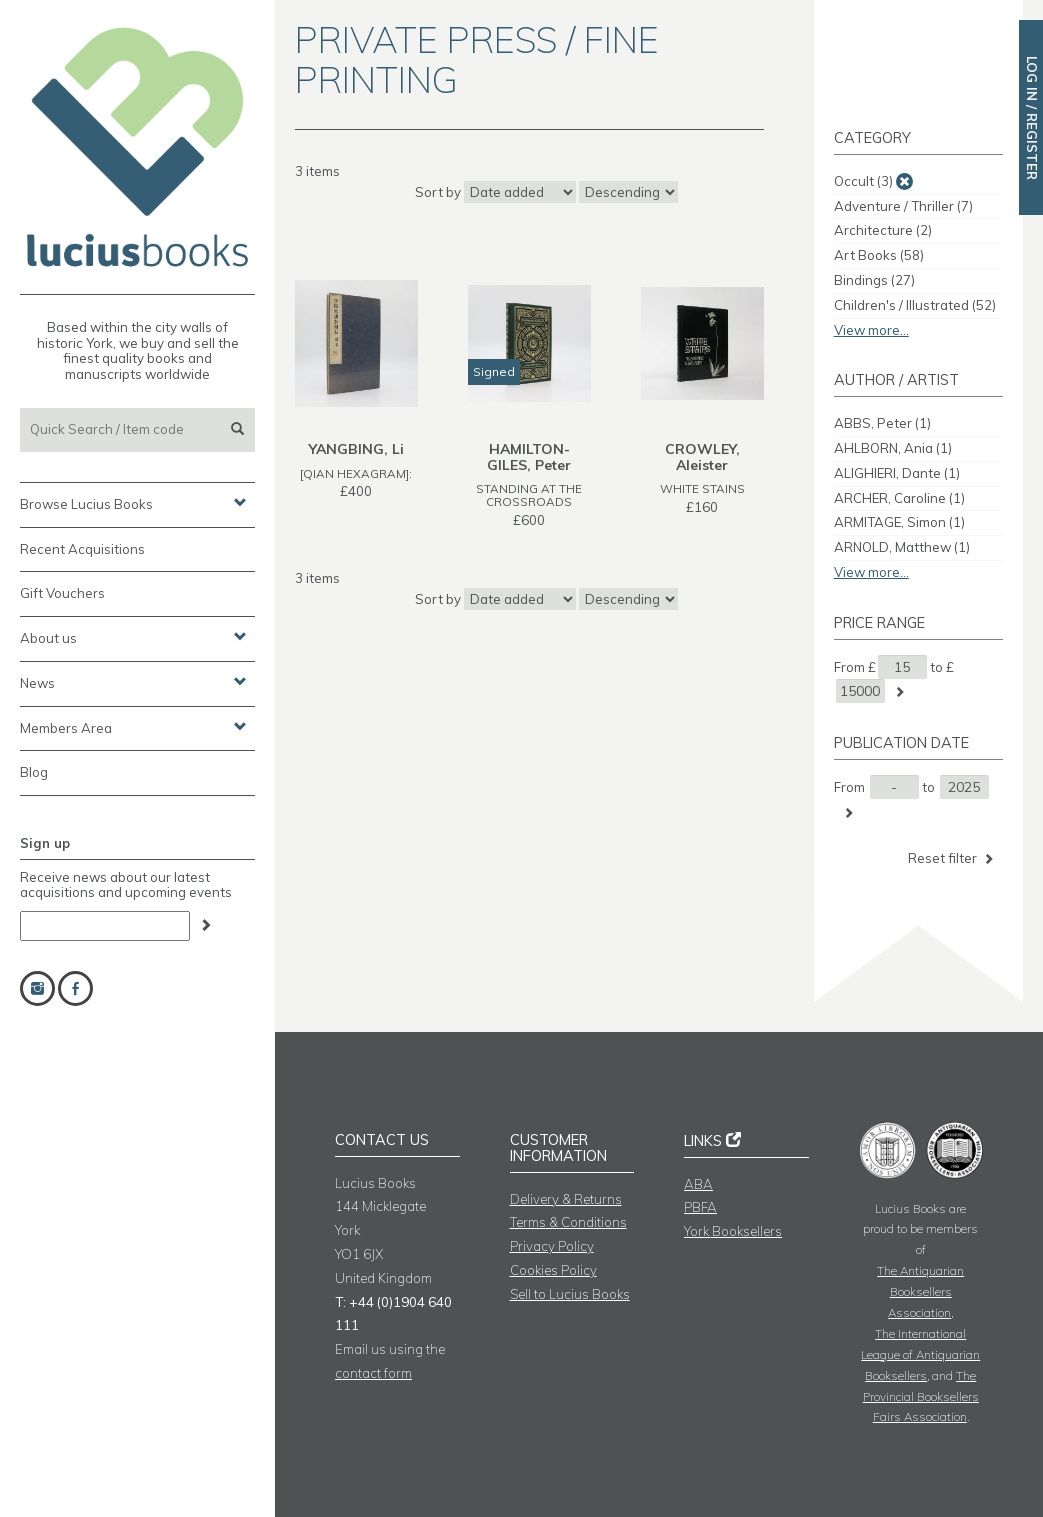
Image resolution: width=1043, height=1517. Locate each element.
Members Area (133, 727)
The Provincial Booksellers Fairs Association (921, 1396)
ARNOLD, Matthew (902, 547)
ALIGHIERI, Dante (897, 473)
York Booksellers (733, 1231)
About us (133, 637)
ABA (698, 1184)
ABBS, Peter (882, 423)
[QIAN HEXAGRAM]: (356, 473)
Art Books (879, 255)
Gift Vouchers (62, 593)
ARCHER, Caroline (899, 498)
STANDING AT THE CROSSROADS (529, 495)
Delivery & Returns (566, 1199)
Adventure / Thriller (903, 206)
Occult (863, 181)
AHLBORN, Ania (893, 448)
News (133, 682)
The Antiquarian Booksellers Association (920, 1291)
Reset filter (952, 858)
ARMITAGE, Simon (899, 522)
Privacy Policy (552, 1246)
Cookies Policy (553, 1270)
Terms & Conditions (568, 1222)
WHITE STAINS (702, 488)
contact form (373, 1373)
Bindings (874, 280)
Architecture (883, 230)
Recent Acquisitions (82, 549)
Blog (34, 772)
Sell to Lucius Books (570, 1294)
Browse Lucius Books (133, 503)
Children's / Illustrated (915, 305)
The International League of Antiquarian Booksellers (920, 1354)
